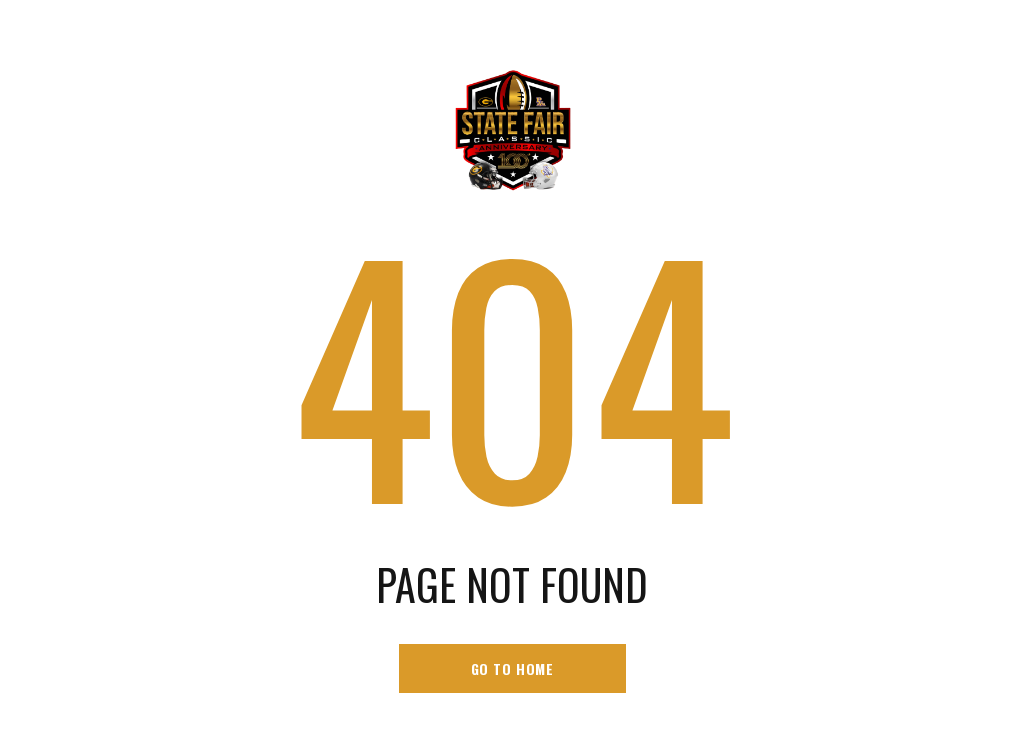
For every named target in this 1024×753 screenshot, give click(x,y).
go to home (512, 668)
